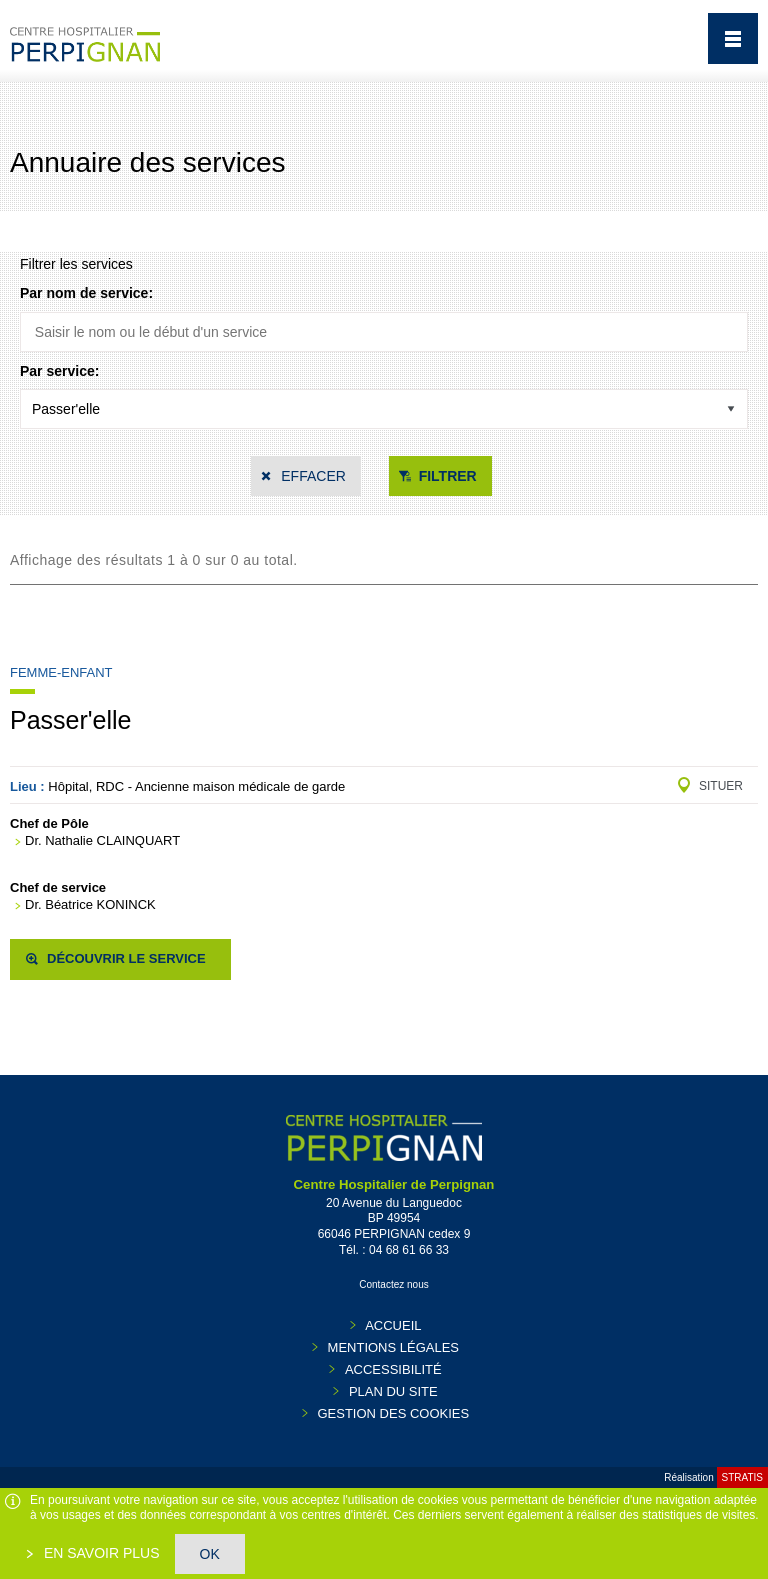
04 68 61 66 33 (409, 1250)
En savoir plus (100, 1553)
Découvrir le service (126, 958)
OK (210, 1554)
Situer (721, 786)
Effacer (313, 476)
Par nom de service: (86, 293)
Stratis (742, 1477)
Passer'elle (71, 720)
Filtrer (448, 476)
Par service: (59, 371)
